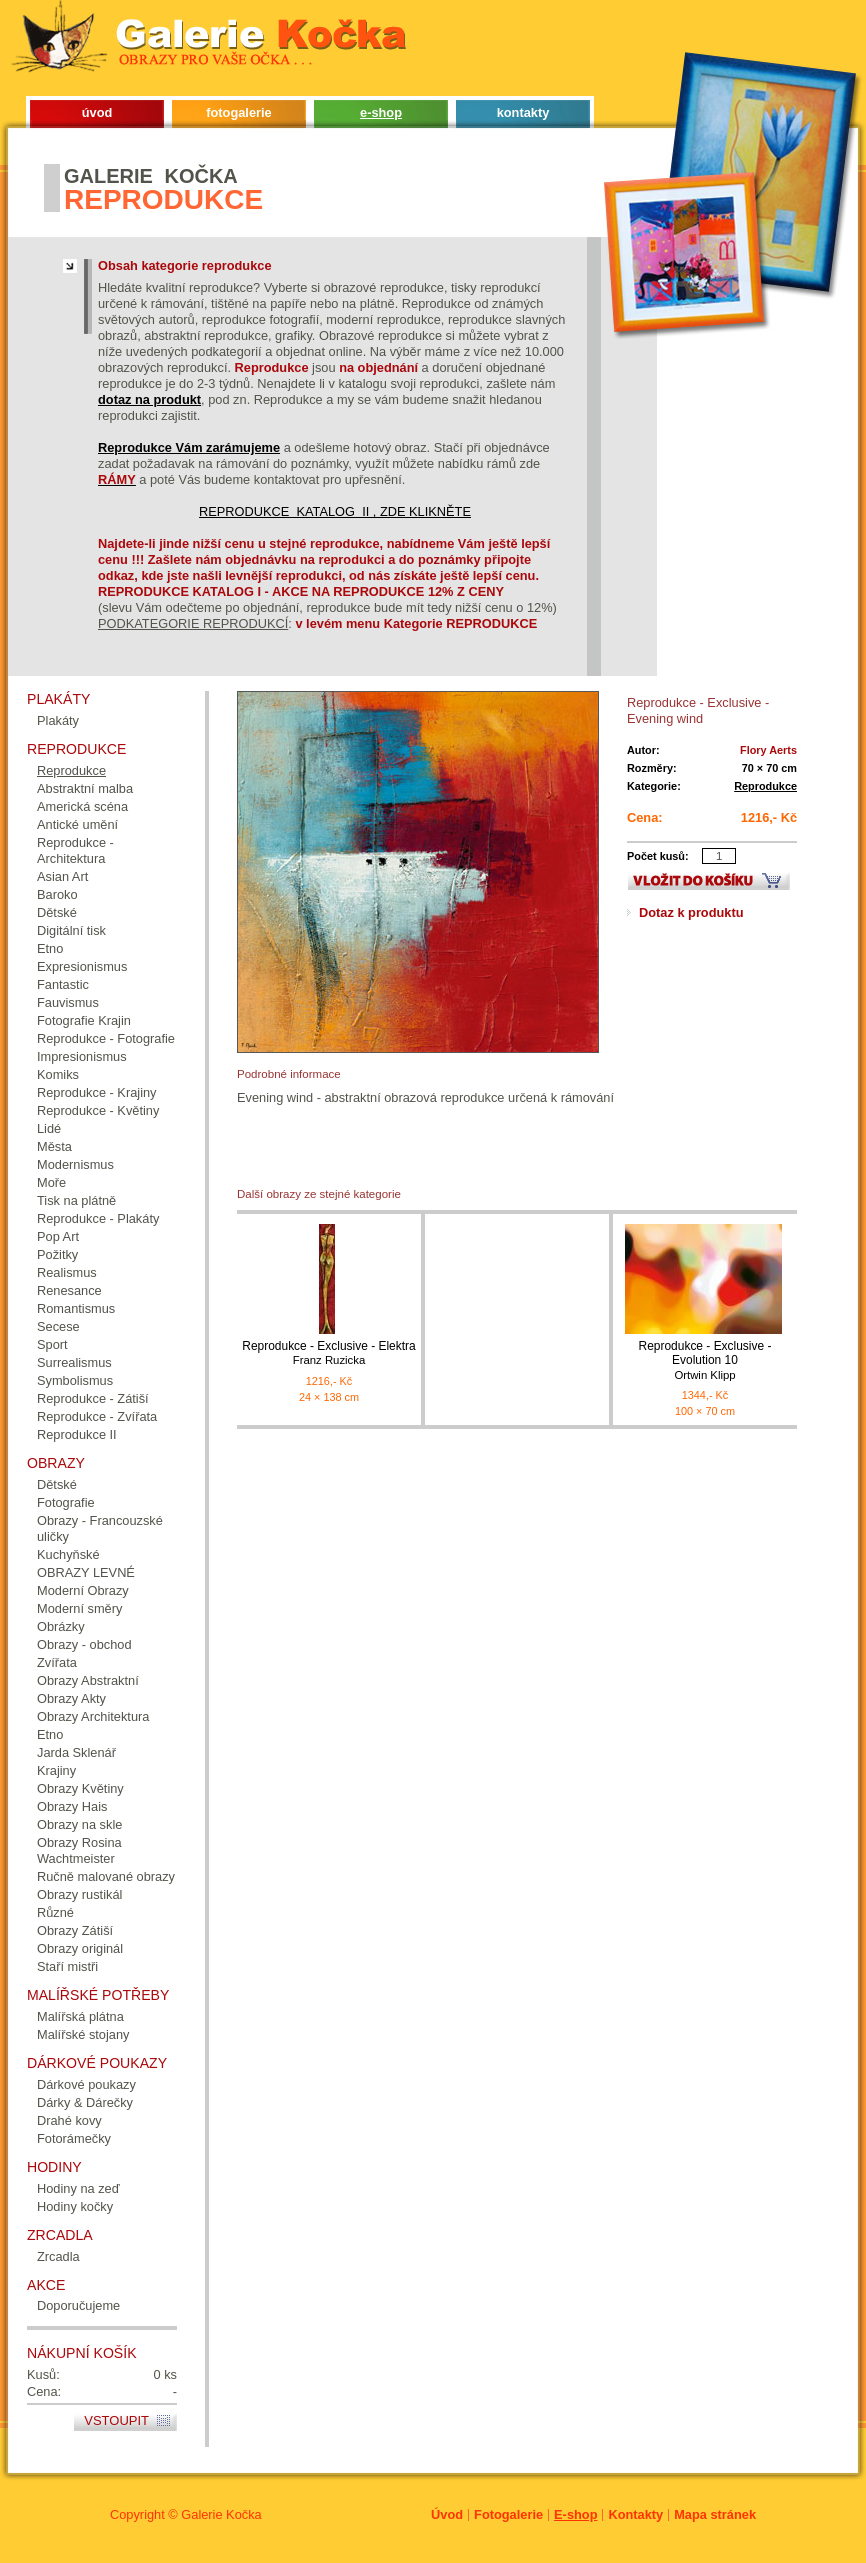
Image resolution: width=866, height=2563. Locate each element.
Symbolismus (75, 1380)
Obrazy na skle (79, 1824)
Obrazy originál (80, 1948)
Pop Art (58, 1236)
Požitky (57, 1254)
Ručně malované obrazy (106, 1876)
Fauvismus (68, 1002)
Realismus (67, 1272)
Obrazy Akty (71, 1698)
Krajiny (56, 1770)
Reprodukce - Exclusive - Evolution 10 (705, 1360)
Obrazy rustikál (79, 1894)
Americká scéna (82, 806)
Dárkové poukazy (86, 2084)
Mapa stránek (715, 2514)
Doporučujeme (78, 2305)
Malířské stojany (83, 2034)
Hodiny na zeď (78, 2188)
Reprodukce (765, 786)
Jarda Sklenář (76, 1752)
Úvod (447, 2514)
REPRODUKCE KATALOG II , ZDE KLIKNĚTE (335, 511)
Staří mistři (67, 1966)
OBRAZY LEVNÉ (86, 1572)
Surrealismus (74, 1362)
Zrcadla (58, 2256)
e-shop (381, 112)
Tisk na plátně (76, 1200)
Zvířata (57, 1662)
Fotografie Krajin (84, 1020)
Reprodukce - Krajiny (97, 1092)
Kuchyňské (68, 1554)
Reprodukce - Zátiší (93, 1398)
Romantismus (76, 1308)
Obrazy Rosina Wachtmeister (79, 1850)
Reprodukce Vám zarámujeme (189, 447)
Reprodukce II (77, 1434)
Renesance (69, 1290)
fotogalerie (238, 112)
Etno (50, 948)
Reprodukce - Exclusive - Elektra (329, 1353)
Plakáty (58, 720)
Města (54, 1146)
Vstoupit (116, 2420)
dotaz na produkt (149, 399)
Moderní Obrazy (83, 1590)
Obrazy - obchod (84, 1644)
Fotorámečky (74, 2138)
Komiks (58, 1074)
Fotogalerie (508, 2514)
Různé (55, 1912)
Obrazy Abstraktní (88, 1680)
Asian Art (62, 876)
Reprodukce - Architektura (75, 850)
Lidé (49, 1128)
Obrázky (61, 1626)
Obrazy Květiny (80, 1788)
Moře (51, 1182)
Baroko (57, 894)
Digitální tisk (71, 930)
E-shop (575, 2514)
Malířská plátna (80, 2016)
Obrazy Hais (72, 1806)
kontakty (523, 112)
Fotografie (66, 1502)
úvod (97, 112)
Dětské (57, 912)
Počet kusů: (658, 856)
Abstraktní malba (85, 788)
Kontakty (635, 2514)
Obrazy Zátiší (75, 1930)
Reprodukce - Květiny (98, 1110)
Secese (58, 1326)
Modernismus (75, 1164)
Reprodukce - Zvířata (97, 1416)
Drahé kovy (69, 2120)
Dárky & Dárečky (85, 2102)
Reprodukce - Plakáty (98, 1218)
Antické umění (77, 824)
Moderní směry (79, 1608)
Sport (52, 1344)
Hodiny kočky (75, 2206)
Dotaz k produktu (691, 912)
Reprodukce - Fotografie (106, 1038)
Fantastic (63, 984)
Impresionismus (82, 1056)
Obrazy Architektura (93, 1716)
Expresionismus (82, 966)
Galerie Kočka (221, 2514)
